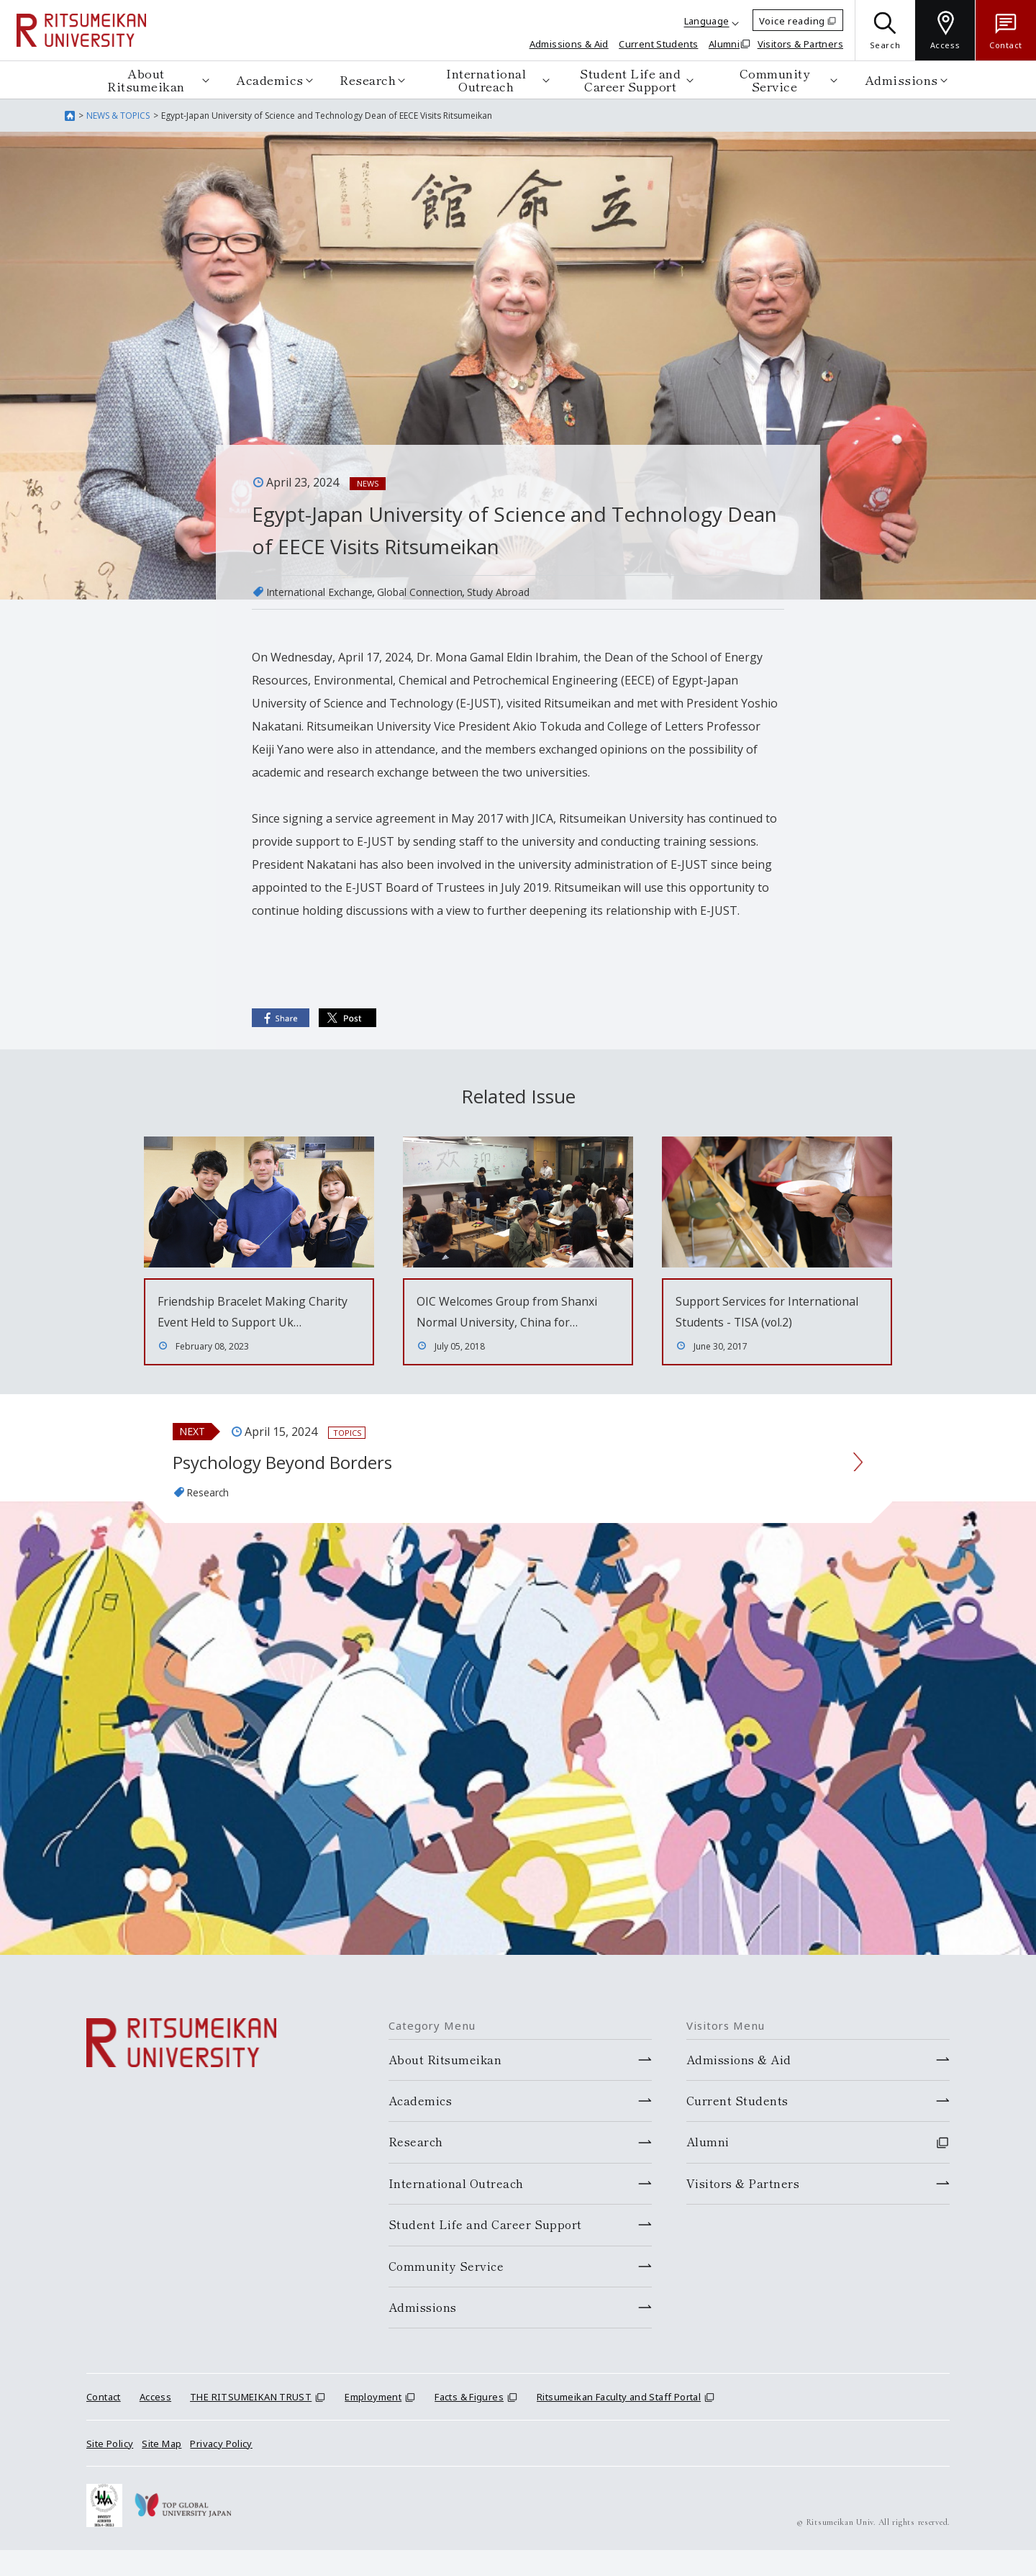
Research (368, 80)
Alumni (724, 43)
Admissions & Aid (569, 43)
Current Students (658, 43)
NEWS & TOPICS (118, 115)
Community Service (775, 79)
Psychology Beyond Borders (306, 1485)
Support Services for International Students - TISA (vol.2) (765, 1321)
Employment (373, 2422)
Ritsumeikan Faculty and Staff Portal (619, 2422)
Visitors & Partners (800, 43)
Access (155, 2422)
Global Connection (446, 592)
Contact (103, 2422)
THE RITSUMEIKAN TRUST (251, 2422)
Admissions (901, 80)
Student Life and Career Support (630, 79)
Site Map (161, 2468)
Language (707, 20)
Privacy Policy (221, 2468)
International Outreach (486, 79)
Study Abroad (536, 592)
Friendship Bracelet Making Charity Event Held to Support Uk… (251, 1321)
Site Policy (109, 2468)
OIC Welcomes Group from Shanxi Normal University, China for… (516, 1321)
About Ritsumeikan (146, 79)
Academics (270, 80)
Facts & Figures (469, 2422)
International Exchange (329, 592)
